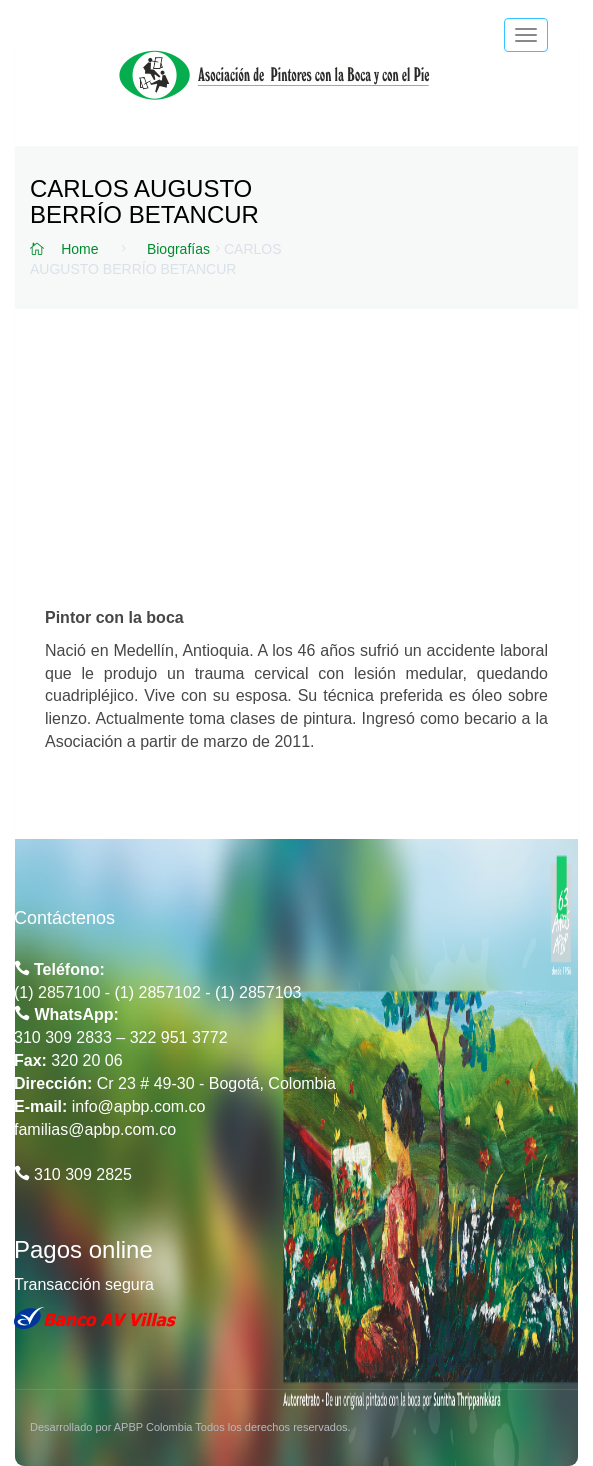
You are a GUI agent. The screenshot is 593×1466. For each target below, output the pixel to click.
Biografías (178, 249)
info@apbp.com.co (139, 1106)
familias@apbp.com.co (95, 1129)
